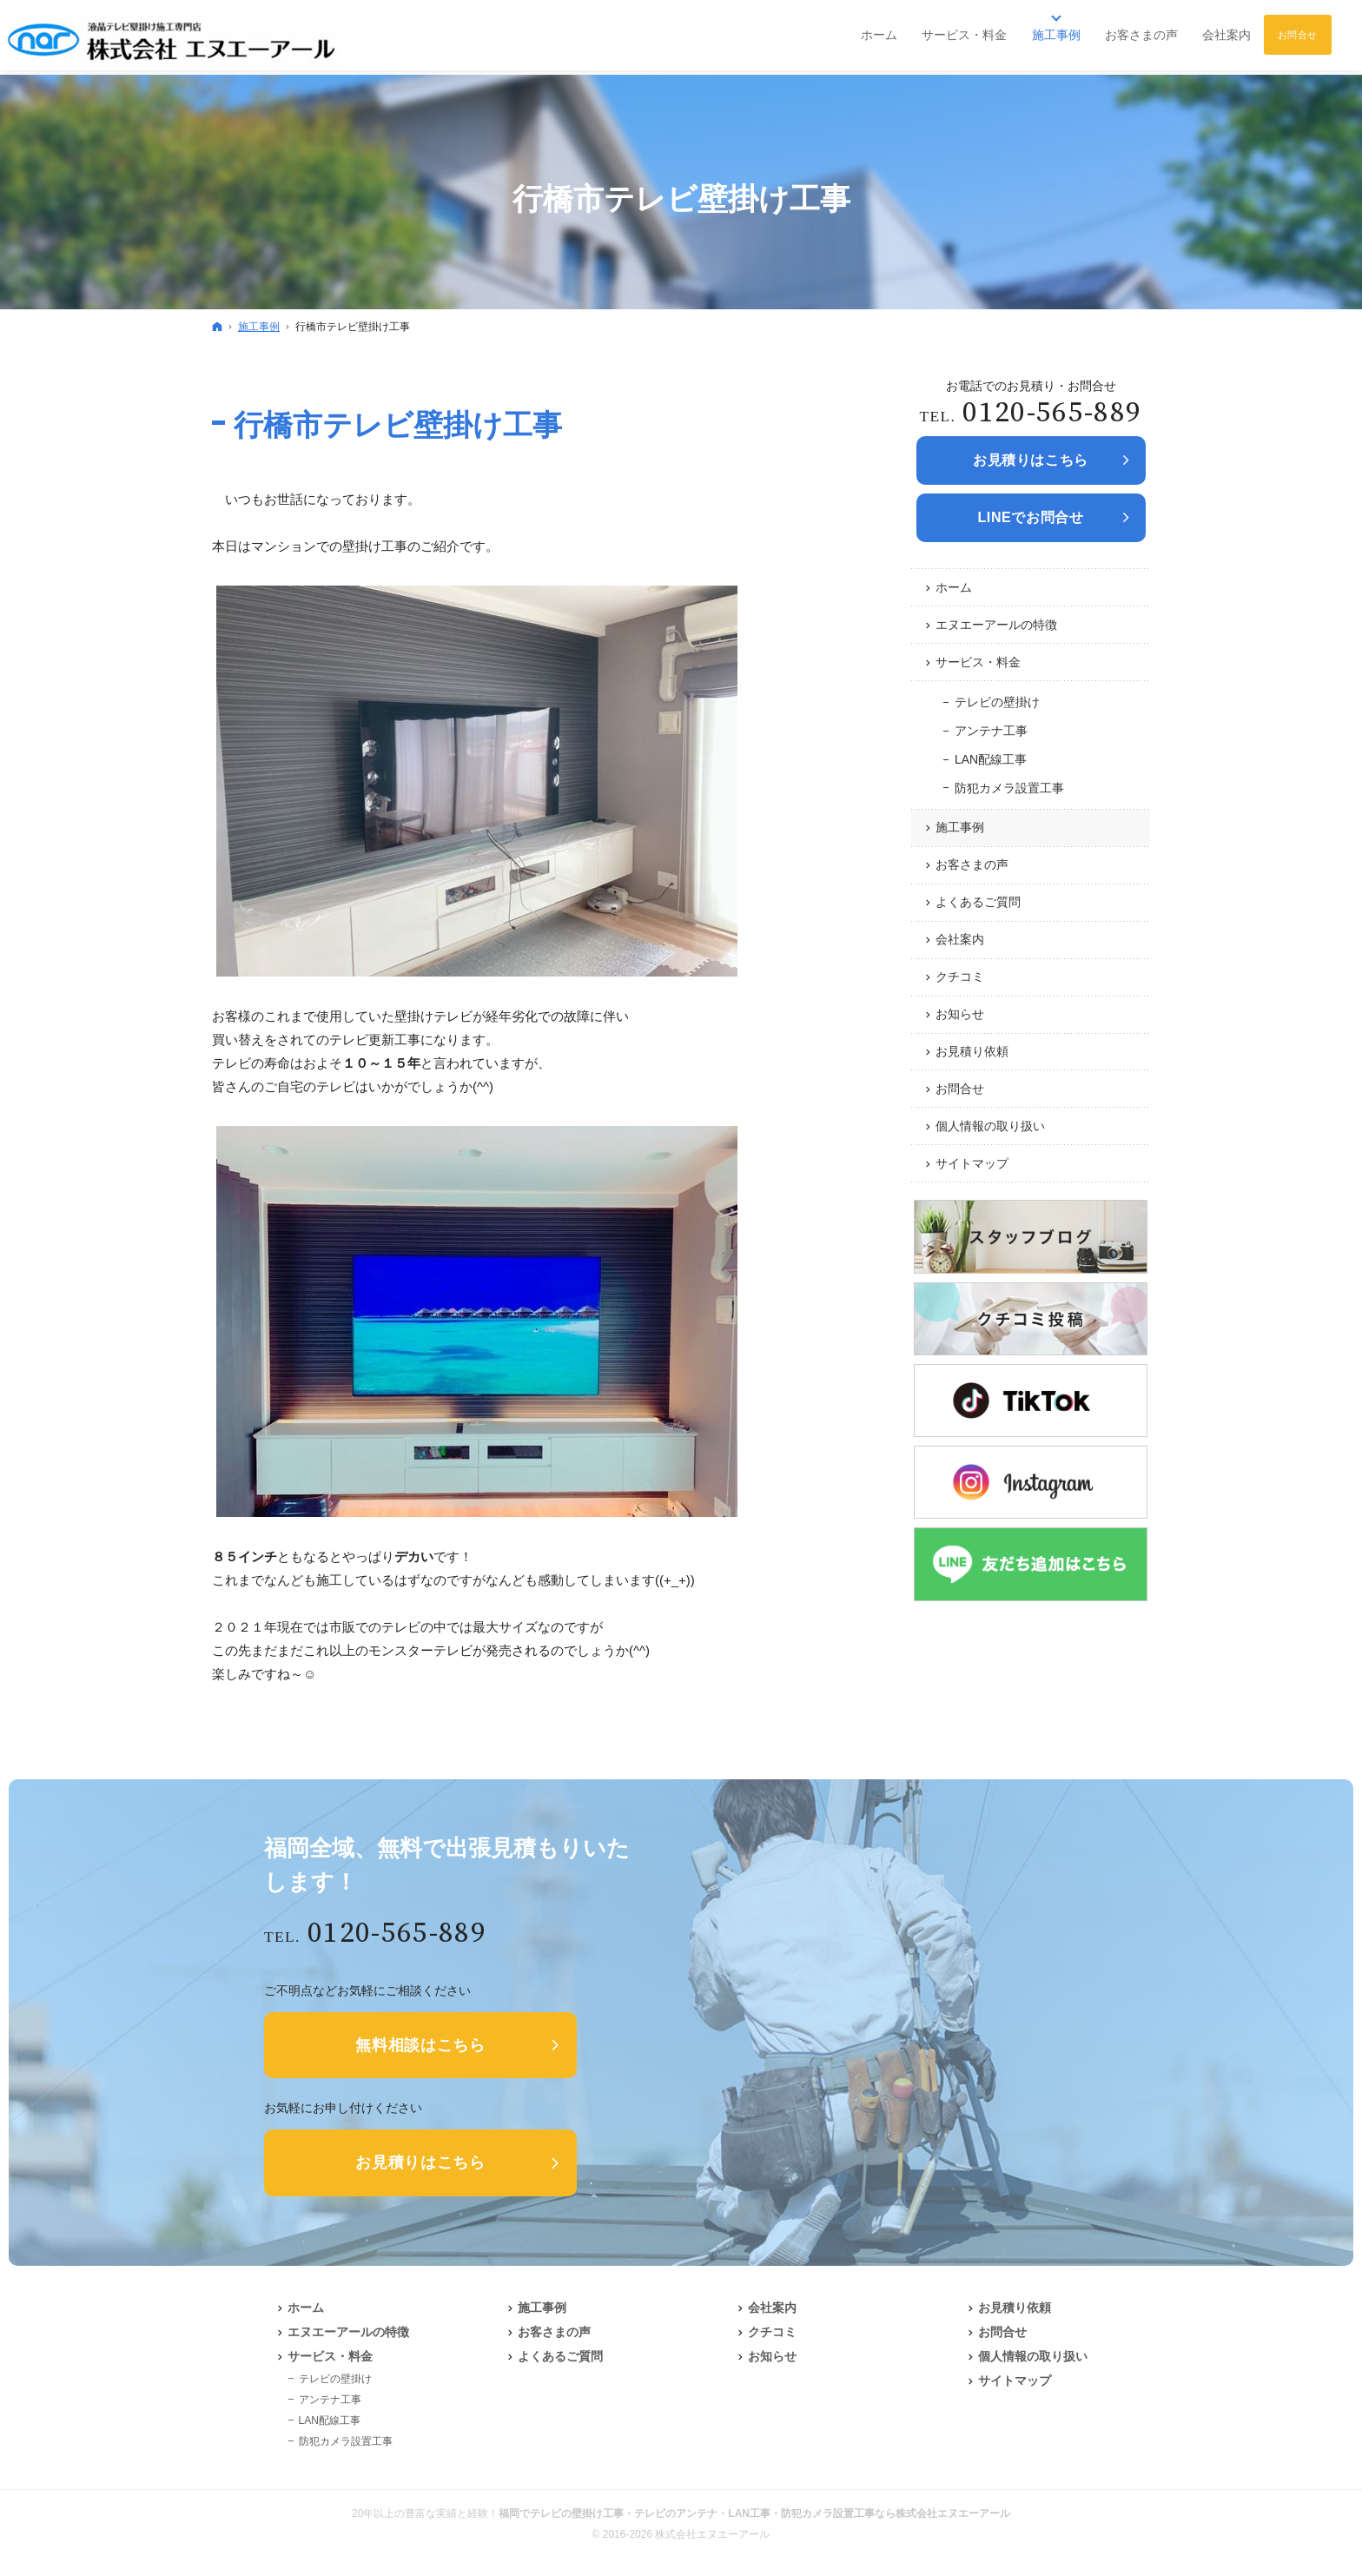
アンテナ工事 (991, 731)
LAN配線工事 (991, 759)
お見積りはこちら (420, 2162)
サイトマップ (972, 1163)
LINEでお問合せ (1030, 517)
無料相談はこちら (420, 2045)
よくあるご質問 (978, 902)
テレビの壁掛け (997, 702)
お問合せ (960, 1089)
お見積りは (1030, 460)
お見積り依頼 (972, 1051)
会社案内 (960, 939)
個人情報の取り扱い (990, 1126)
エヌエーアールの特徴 (996, 625)
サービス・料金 (978, 662)
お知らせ (960, 1014)
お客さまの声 (972, 864)
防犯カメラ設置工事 (1009, 788)
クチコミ (960, 976)
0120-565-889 (1051, 413)
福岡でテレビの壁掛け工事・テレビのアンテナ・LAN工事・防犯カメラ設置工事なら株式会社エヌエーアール (754, 2513)
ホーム (954, 587)
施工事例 (960, 827)
